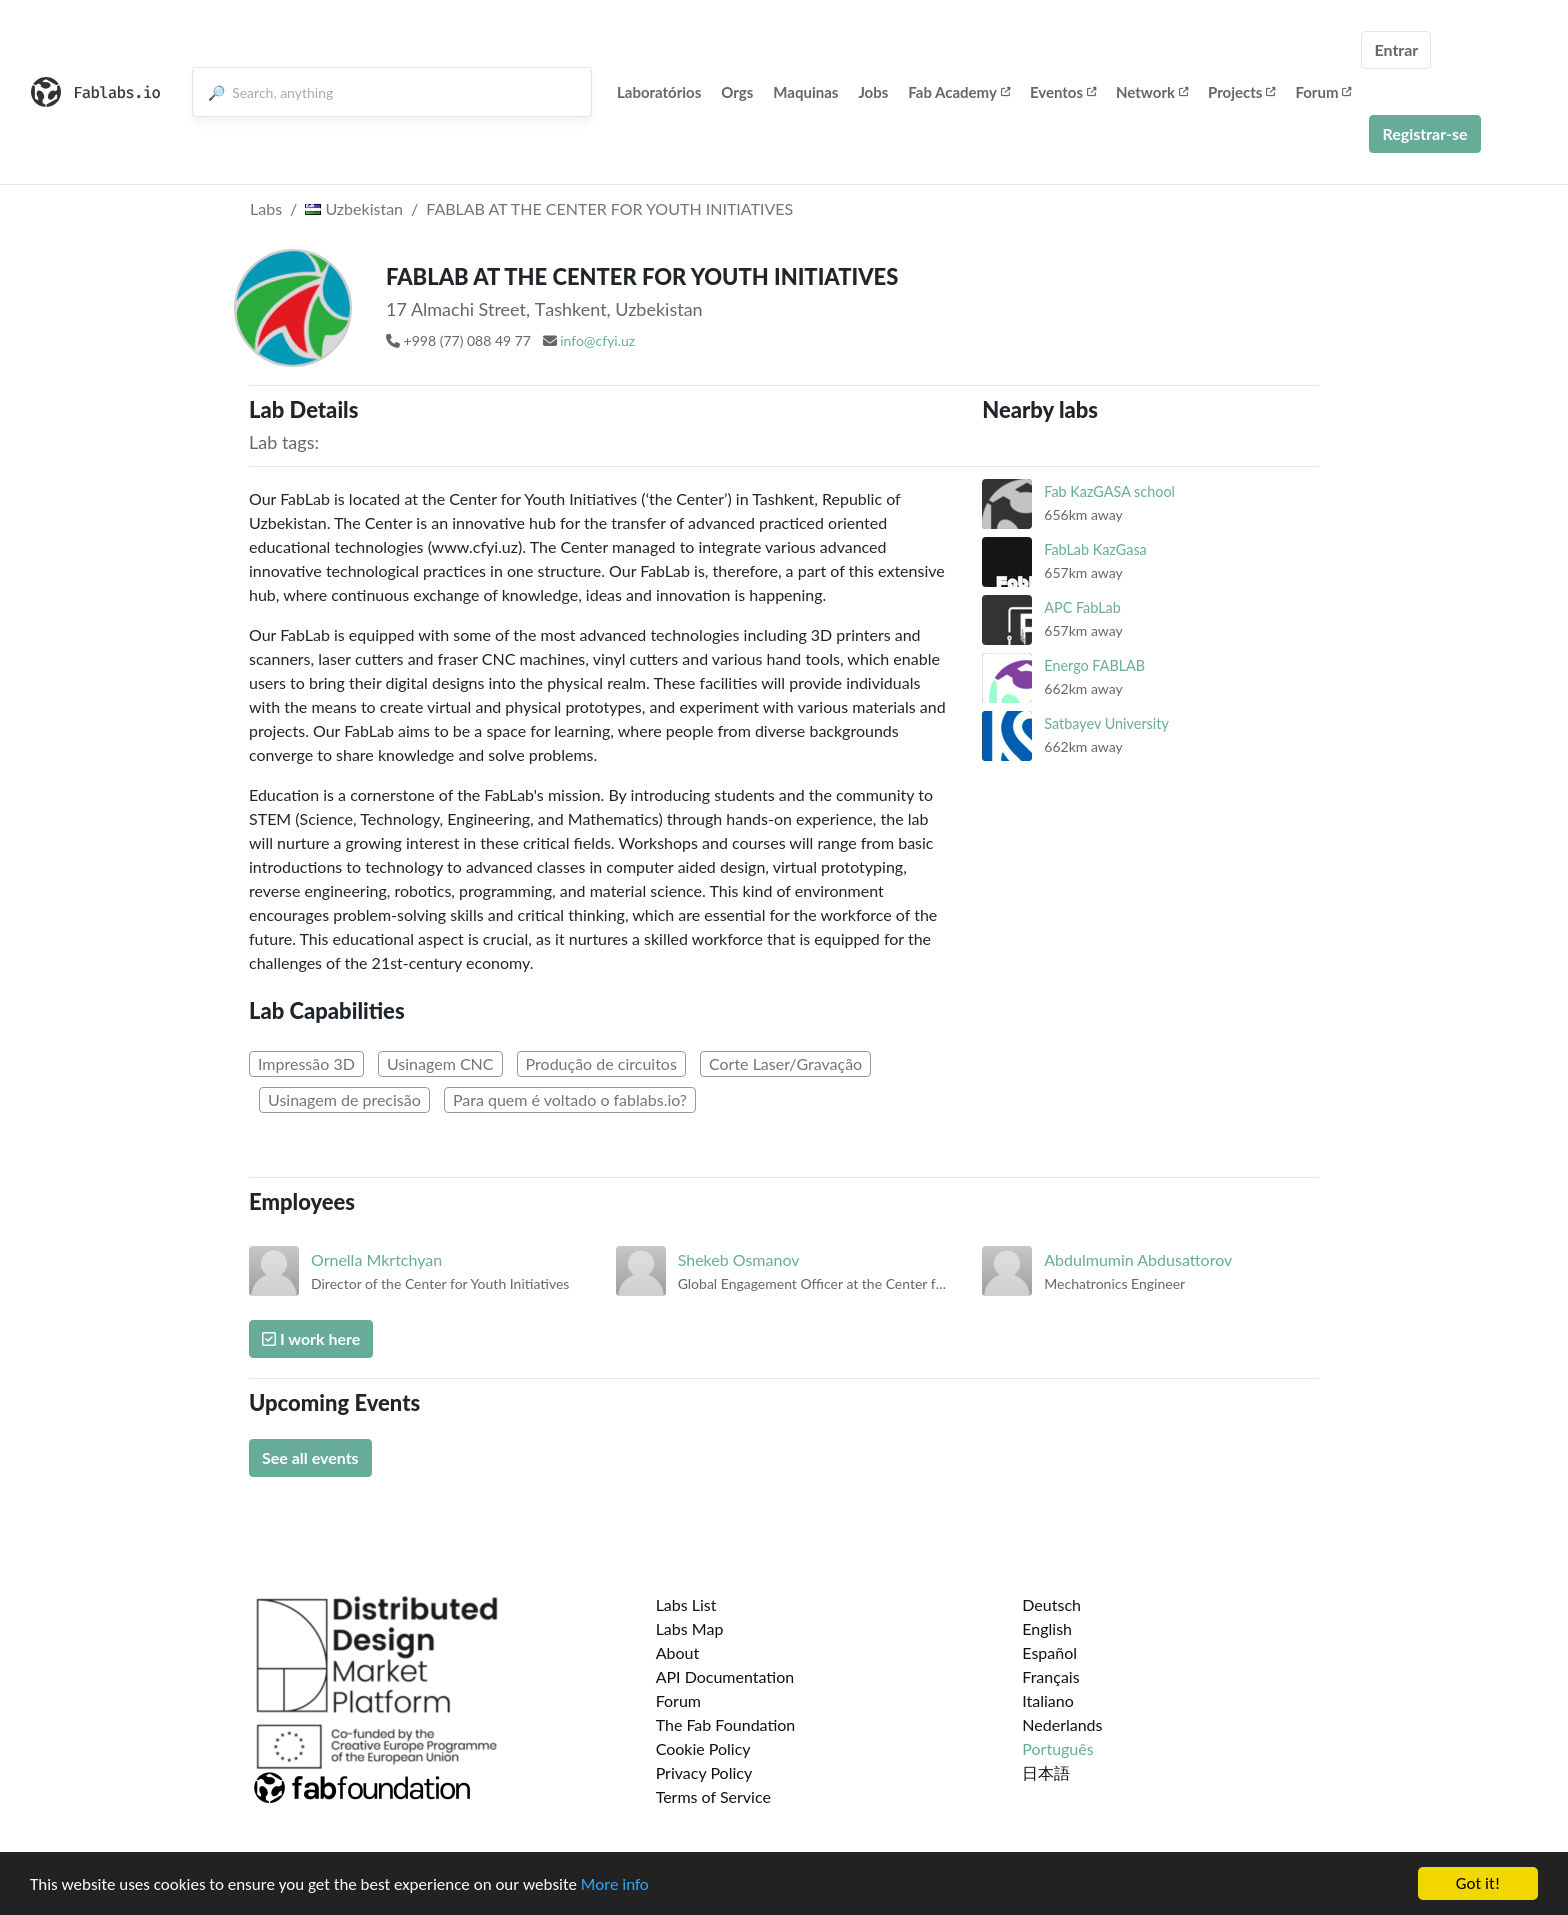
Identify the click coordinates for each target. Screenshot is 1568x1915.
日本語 (1046, 1772)
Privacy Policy (704, 1772)
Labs (266, 208)
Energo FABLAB (1094, 665)
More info (615, 1884)
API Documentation (725, 1676)
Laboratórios (659, 92)
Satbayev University (1106, 723)
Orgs (737, 92)
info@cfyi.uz (597, 340)
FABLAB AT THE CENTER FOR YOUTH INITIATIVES (609, 208)
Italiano (1048, 1700)
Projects (1241, 92)
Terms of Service (713, 1796)
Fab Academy (959, 92)
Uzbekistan (354, 208)
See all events (310, 1457)
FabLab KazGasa (1095, 549)
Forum (1323, 92)
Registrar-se (1424, 133)
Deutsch (1051, 1604)
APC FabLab (1082, 607)
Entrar (1396, 49)
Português (1057, 1748)
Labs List (686, 1604)
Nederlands (1062, 1724)
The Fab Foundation (726, 1724)
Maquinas (805, 92)
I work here (311, 1338)
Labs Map (690, 1628)
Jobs (873, 92)
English (1047, 1628)
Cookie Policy (703, 1748)
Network (1152, 92)
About (678, 1652)
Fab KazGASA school (1109, 491)
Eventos (1063, 92)
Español (1049, 1652)
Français (1050, 1676)
